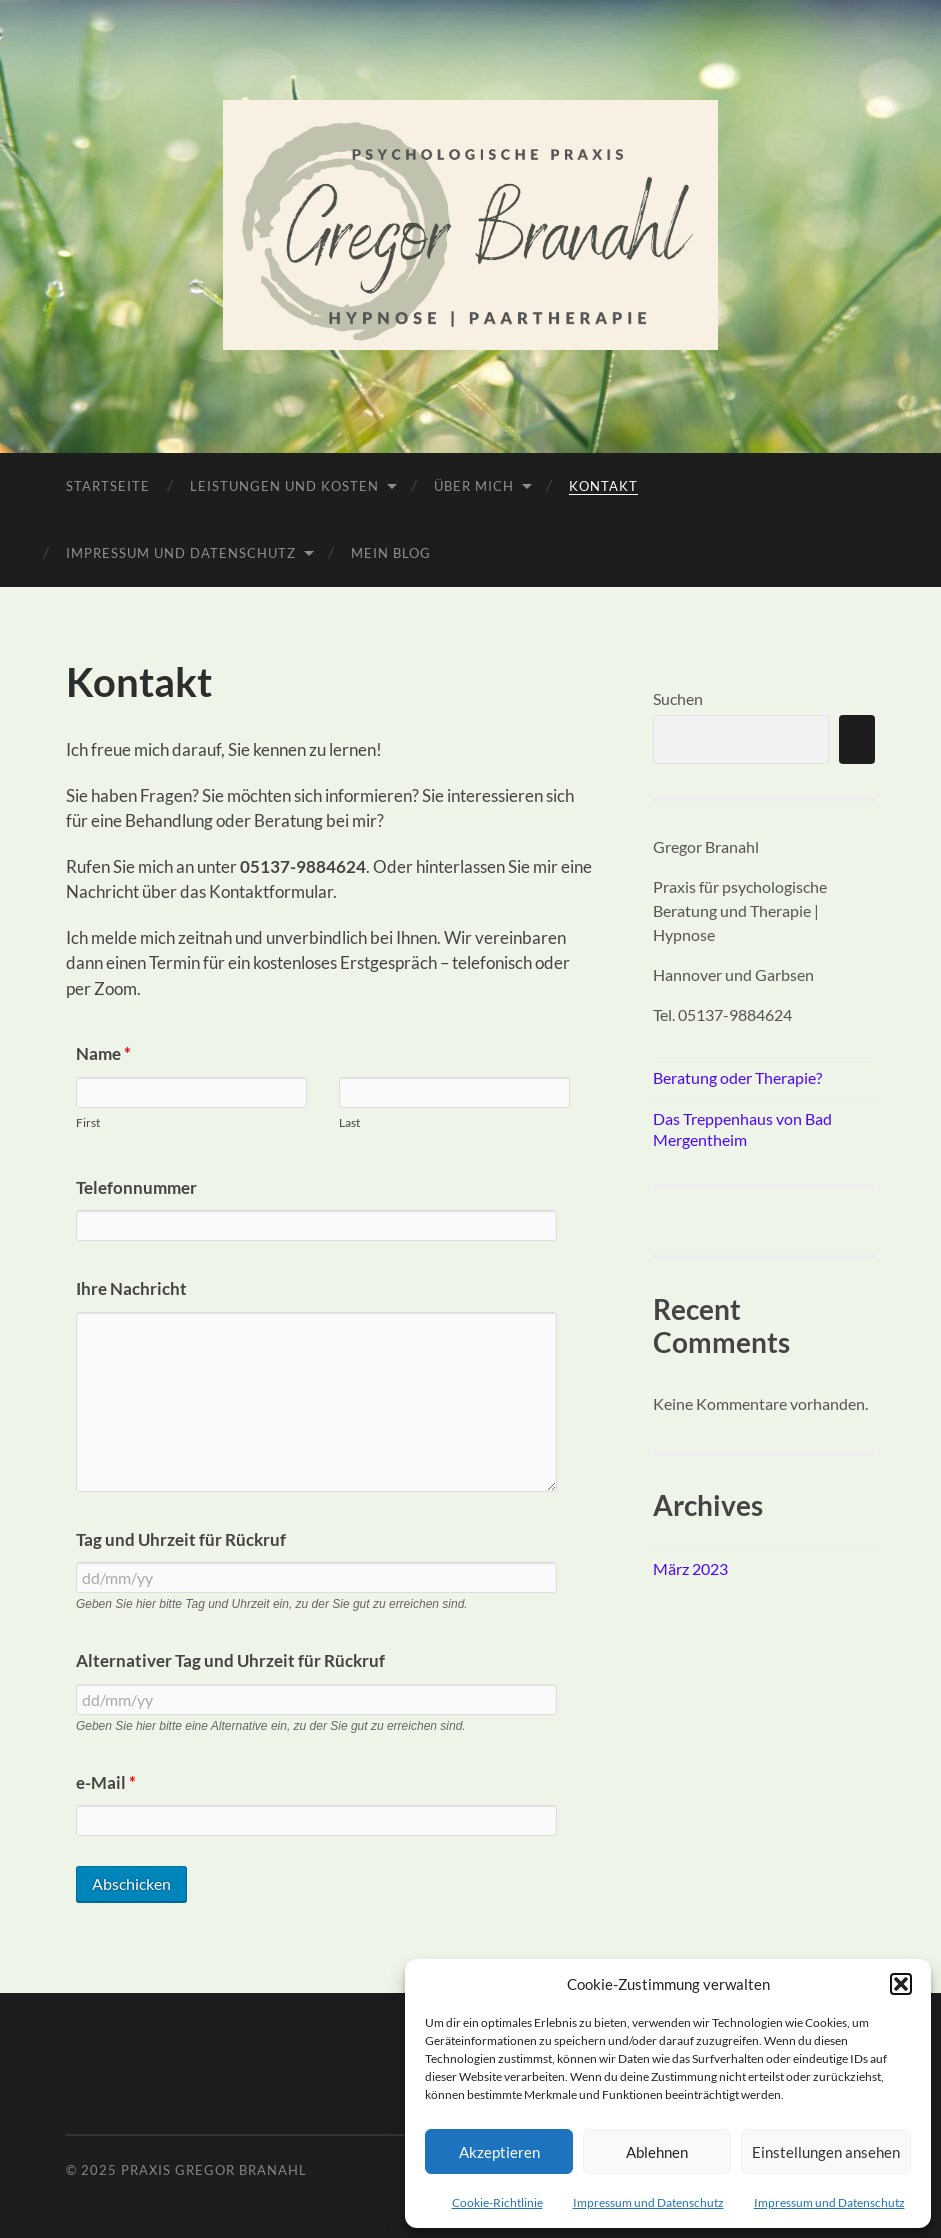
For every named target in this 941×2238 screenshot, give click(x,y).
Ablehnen (657, 2152)
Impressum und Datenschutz (648, 2202)
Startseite (108, 486)
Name (103, 1053)
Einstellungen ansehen (826, 2152)
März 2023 (690, 1568)
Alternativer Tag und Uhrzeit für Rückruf (230, 1660)
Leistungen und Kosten (284, 486)
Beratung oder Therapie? (737, 1077)
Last (349, 1122)
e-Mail (106, 1782)
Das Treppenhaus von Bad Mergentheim (742, 1129)
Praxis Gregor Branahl (214, 2170)
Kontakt (603, 486)
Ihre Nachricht (131, 1288)
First (88, 1122)
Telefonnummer (136, 1187)
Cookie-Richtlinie (497, 2202)
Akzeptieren (499, 2152)
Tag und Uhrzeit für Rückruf (181, 1539)
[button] (901, 1984)
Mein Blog (391, 553)
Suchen (678, 698)
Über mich (474, 486)
